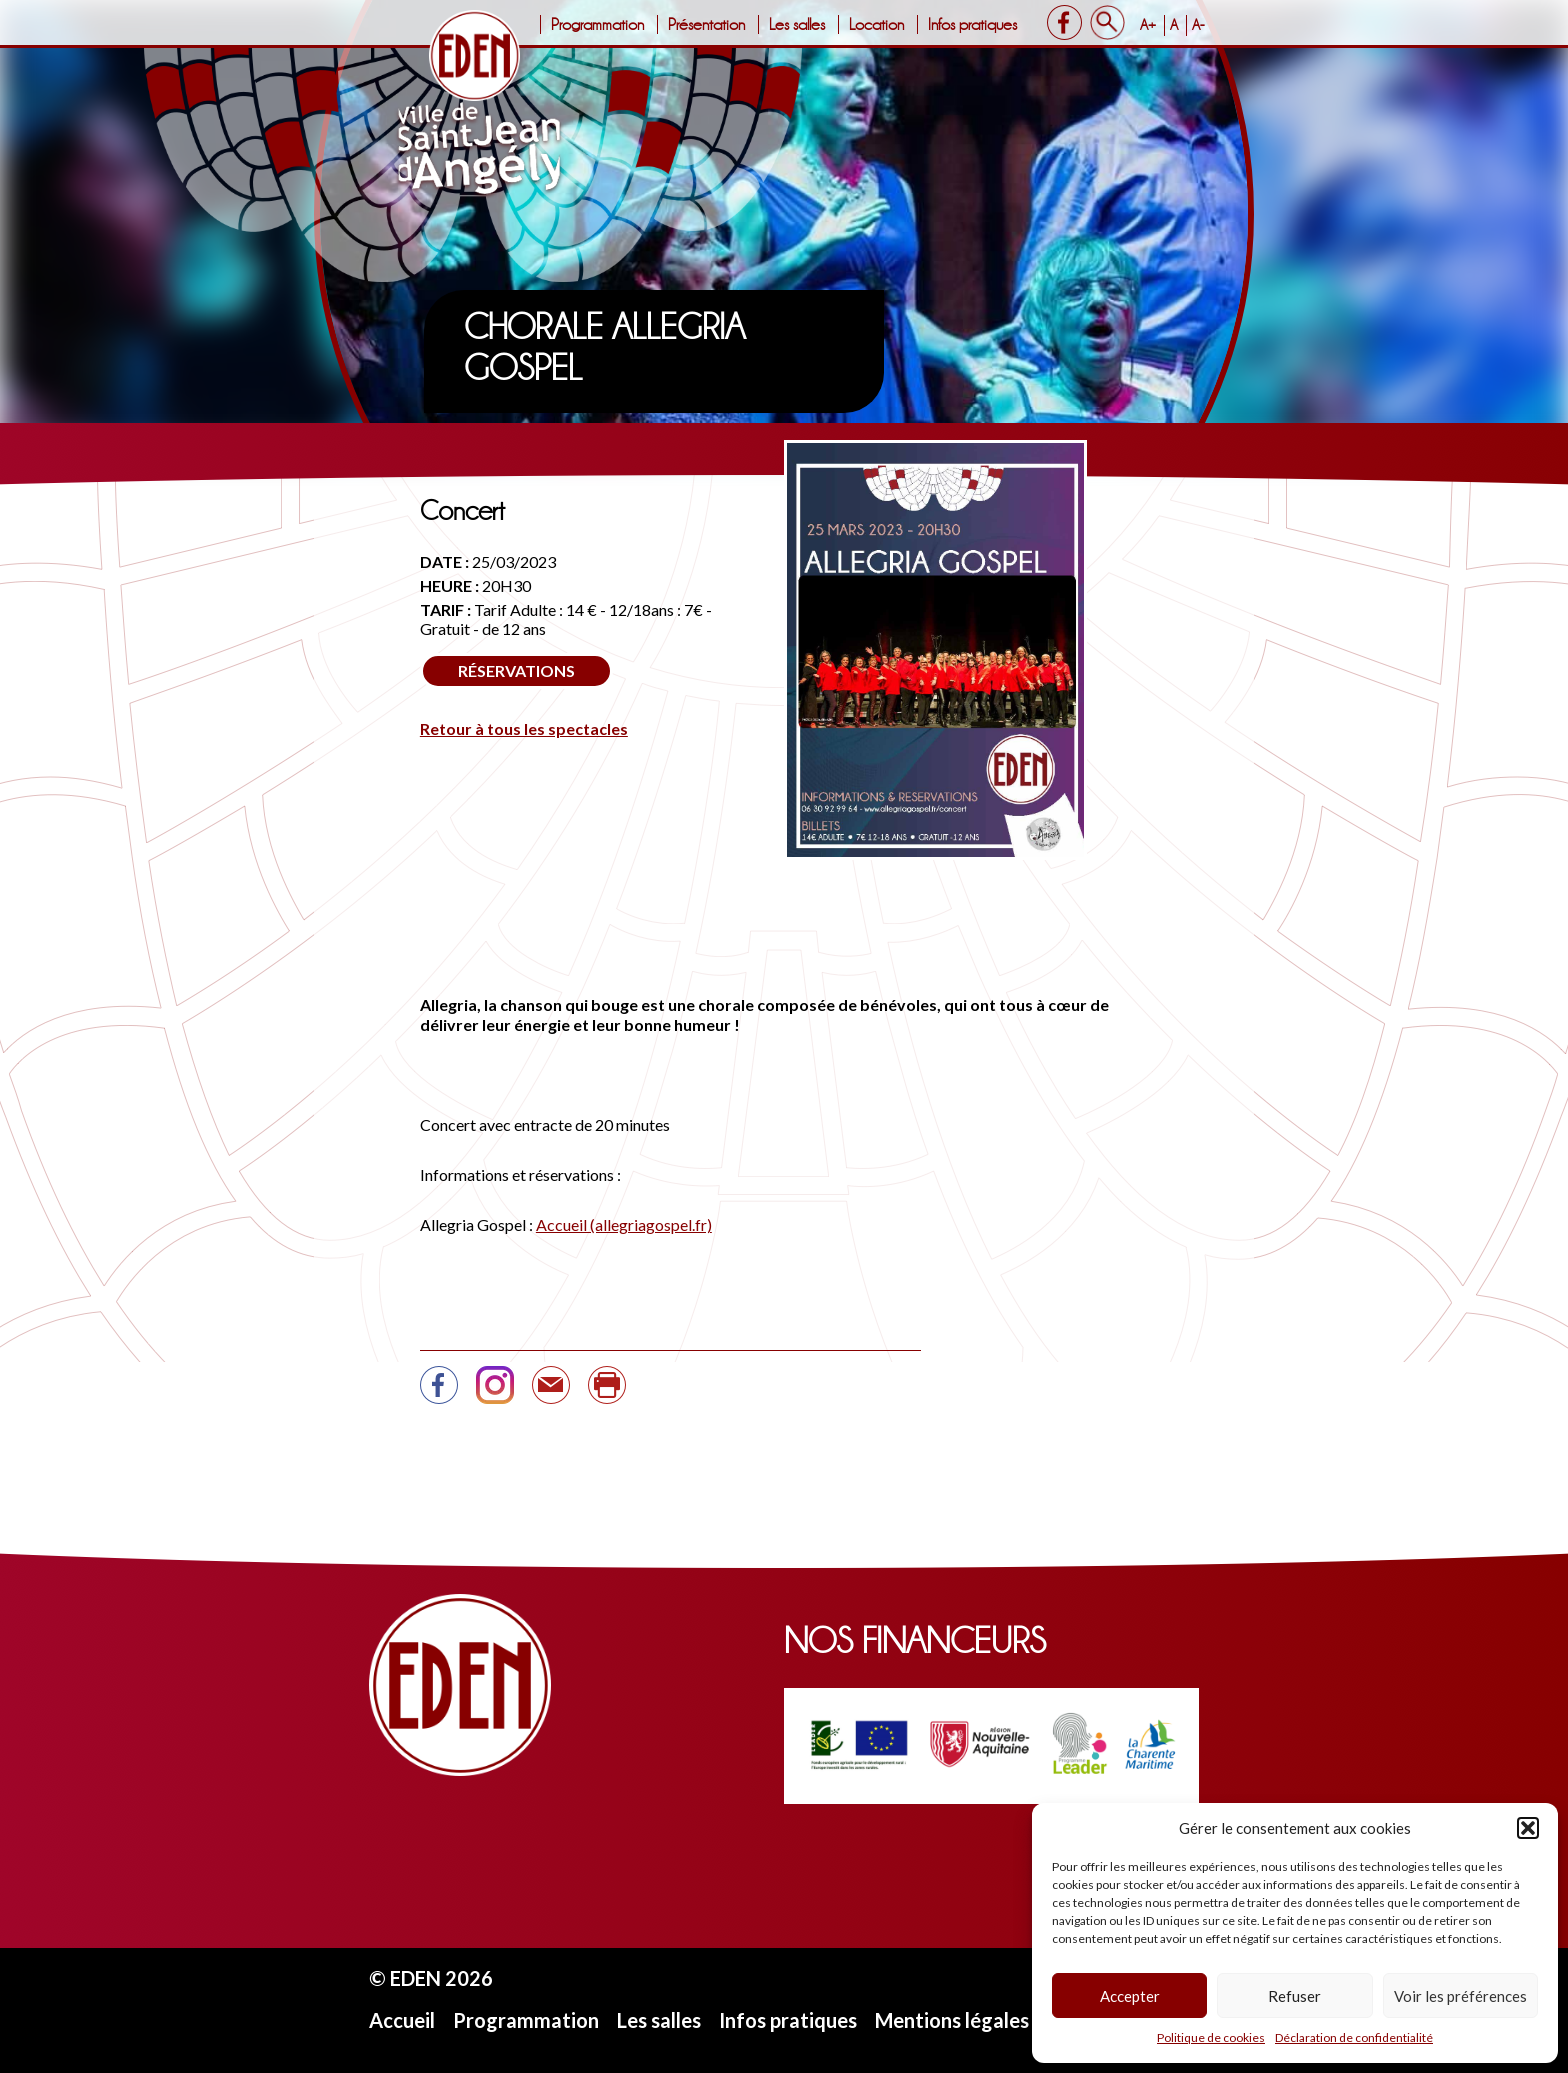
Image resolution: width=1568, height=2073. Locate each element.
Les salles (797, 24)
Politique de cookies (1211, 2037)
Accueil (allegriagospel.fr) (624, 1224)
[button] (1528, 1828)
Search (1107, 22)
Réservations (516, 670)
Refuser (1294, 1996)
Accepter (1130, 1996)
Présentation (706, 24)
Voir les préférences (1460, 1996)
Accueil (402, 2020)
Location (876, 24)
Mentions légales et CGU (987, 2020)
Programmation (597, 24)
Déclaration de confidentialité (1354, 2037)
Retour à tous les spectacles (524, 728)
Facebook (1064, 22)
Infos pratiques (972, 24)
